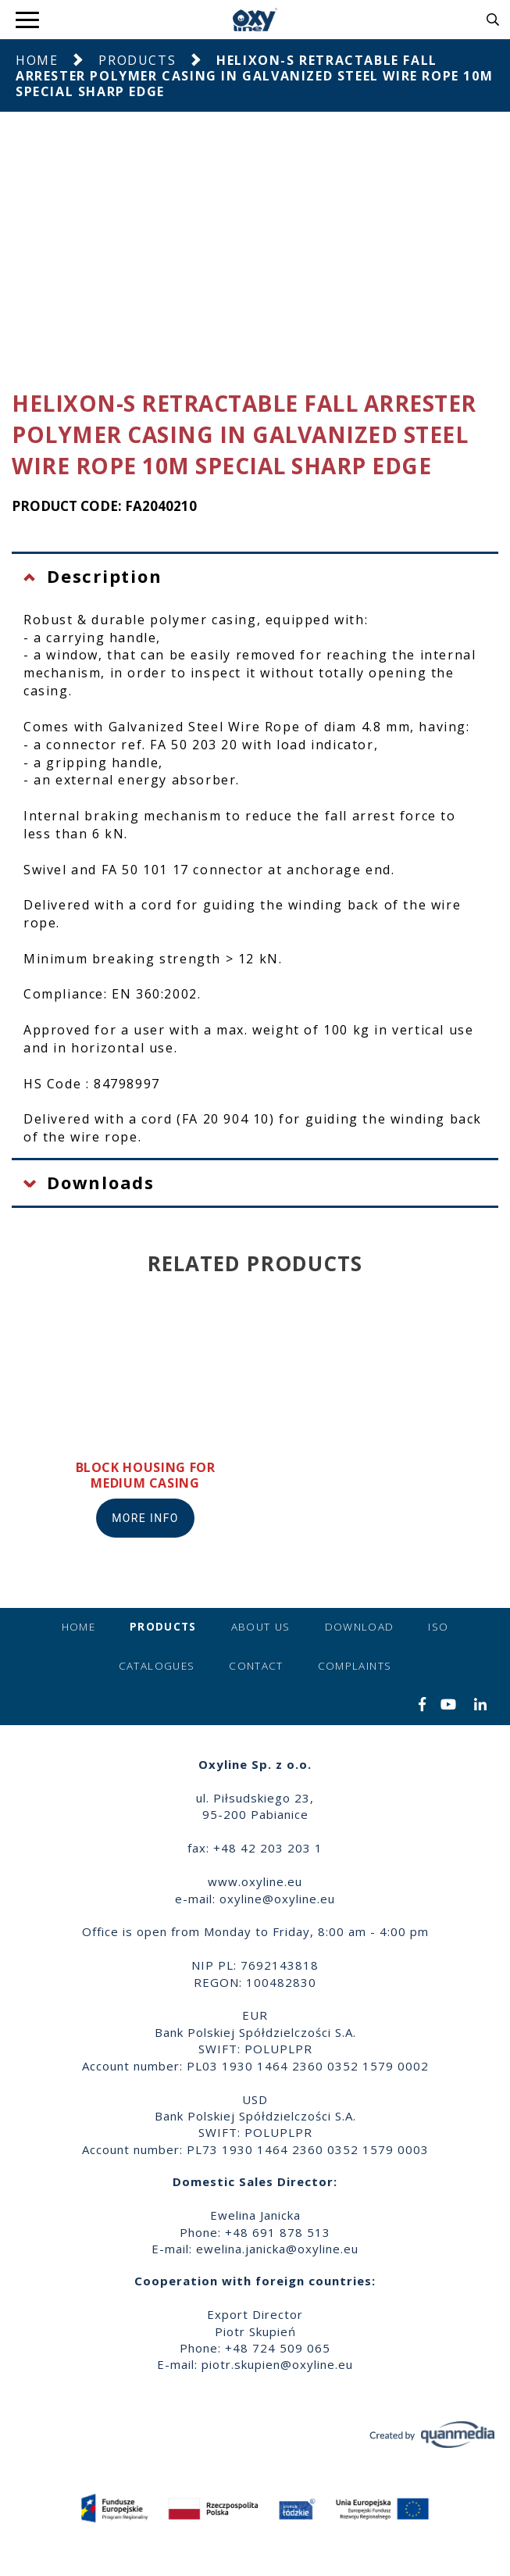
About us (261, 1627)
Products (137, 60)
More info (145, 1518)
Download (359, 1627)
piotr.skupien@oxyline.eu (277, 2364)
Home (37, 60)
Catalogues (157, 1666)
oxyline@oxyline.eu (277, 1898)
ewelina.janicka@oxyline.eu (277, 2248)
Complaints (355, 1666)
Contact (256, 1666)
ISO (438, 1627)
